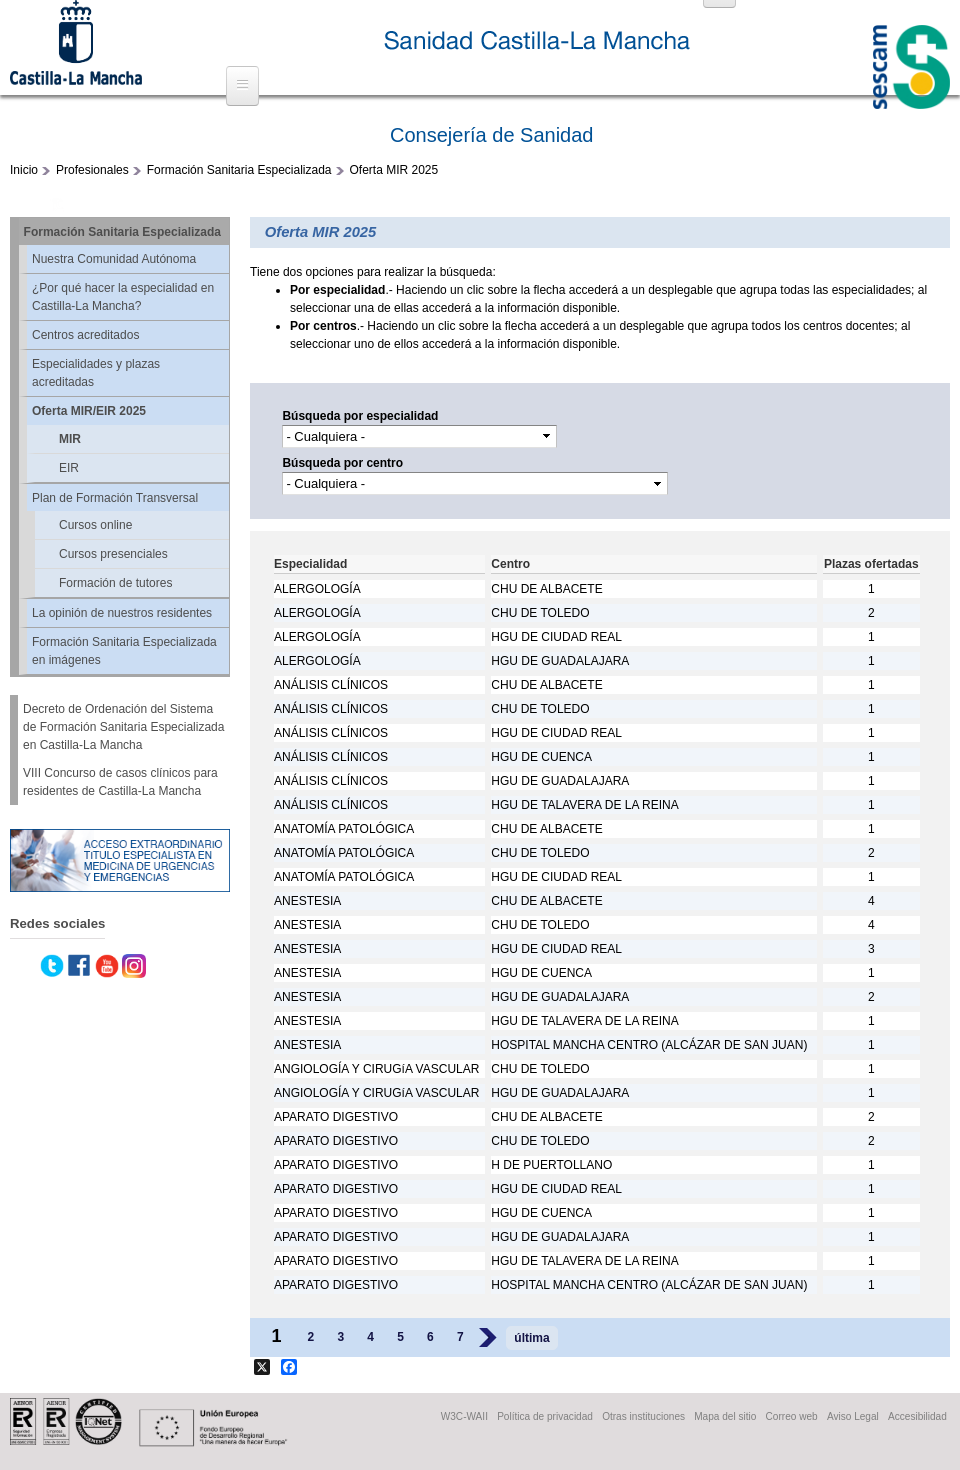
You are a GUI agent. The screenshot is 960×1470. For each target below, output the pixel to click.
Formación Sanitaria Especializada (239, 170)
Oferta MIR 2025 (394, 170)
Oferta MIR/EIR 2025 (89, 411)
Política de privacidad (545, 1416)
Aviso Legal (853, 1416)
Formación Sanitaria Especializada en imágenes (124, 651)
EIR (69, 468)
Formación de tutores (115, 583)
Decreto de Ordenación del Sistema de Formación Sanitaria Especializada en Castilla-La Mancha (123, 727)
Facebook (79, 966)
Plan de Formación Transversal (115, 498)
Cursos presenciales (113, 554)
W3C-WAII (464, 1416)
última (531, 1338)
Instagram (134, 966)
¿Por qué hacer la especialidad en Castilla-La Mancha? (123, 297)
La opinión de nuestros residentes (122, 613)
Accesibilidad (917, 1416)
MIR (70, 439)
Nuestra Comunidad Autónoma (114, 259)
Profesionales (92, 170)
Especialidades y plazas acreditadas (96, 373)
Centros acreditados (85, 335)
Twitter (52, 966)
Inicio (24, 170)
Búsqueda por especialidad (360, 416)
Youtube (107, 966)
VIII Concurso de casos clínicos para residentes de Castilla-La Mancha (120, 782)
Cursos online (95, 525)
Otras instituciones (643, 1416)
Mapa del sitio (725, 1416)
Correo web (792, 1416)
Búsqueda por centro (342, 463)
